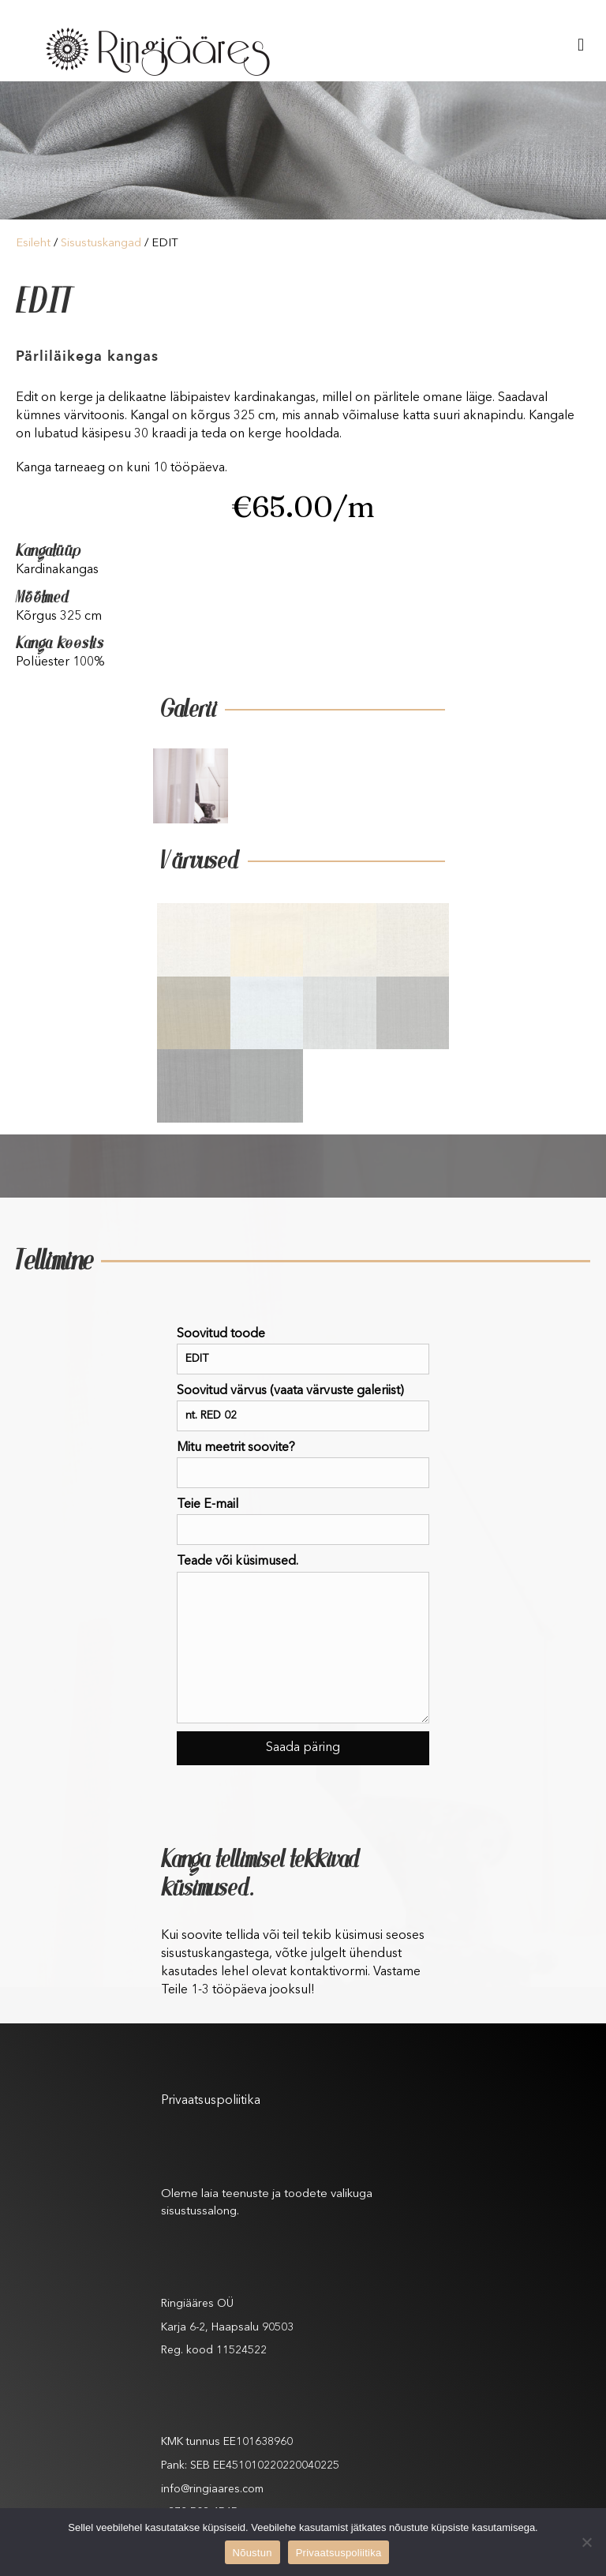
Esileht (33, 243)
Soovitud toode (303, 1351)
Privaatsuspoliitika (210, 2100)
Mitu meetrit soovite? (303, 1465)
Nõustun (252, 2553)
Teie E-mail (303, 1521)
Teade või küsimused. (303, 1639)
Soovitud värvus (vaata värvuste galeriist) (303, 1408)
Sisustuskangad (101, 243)
